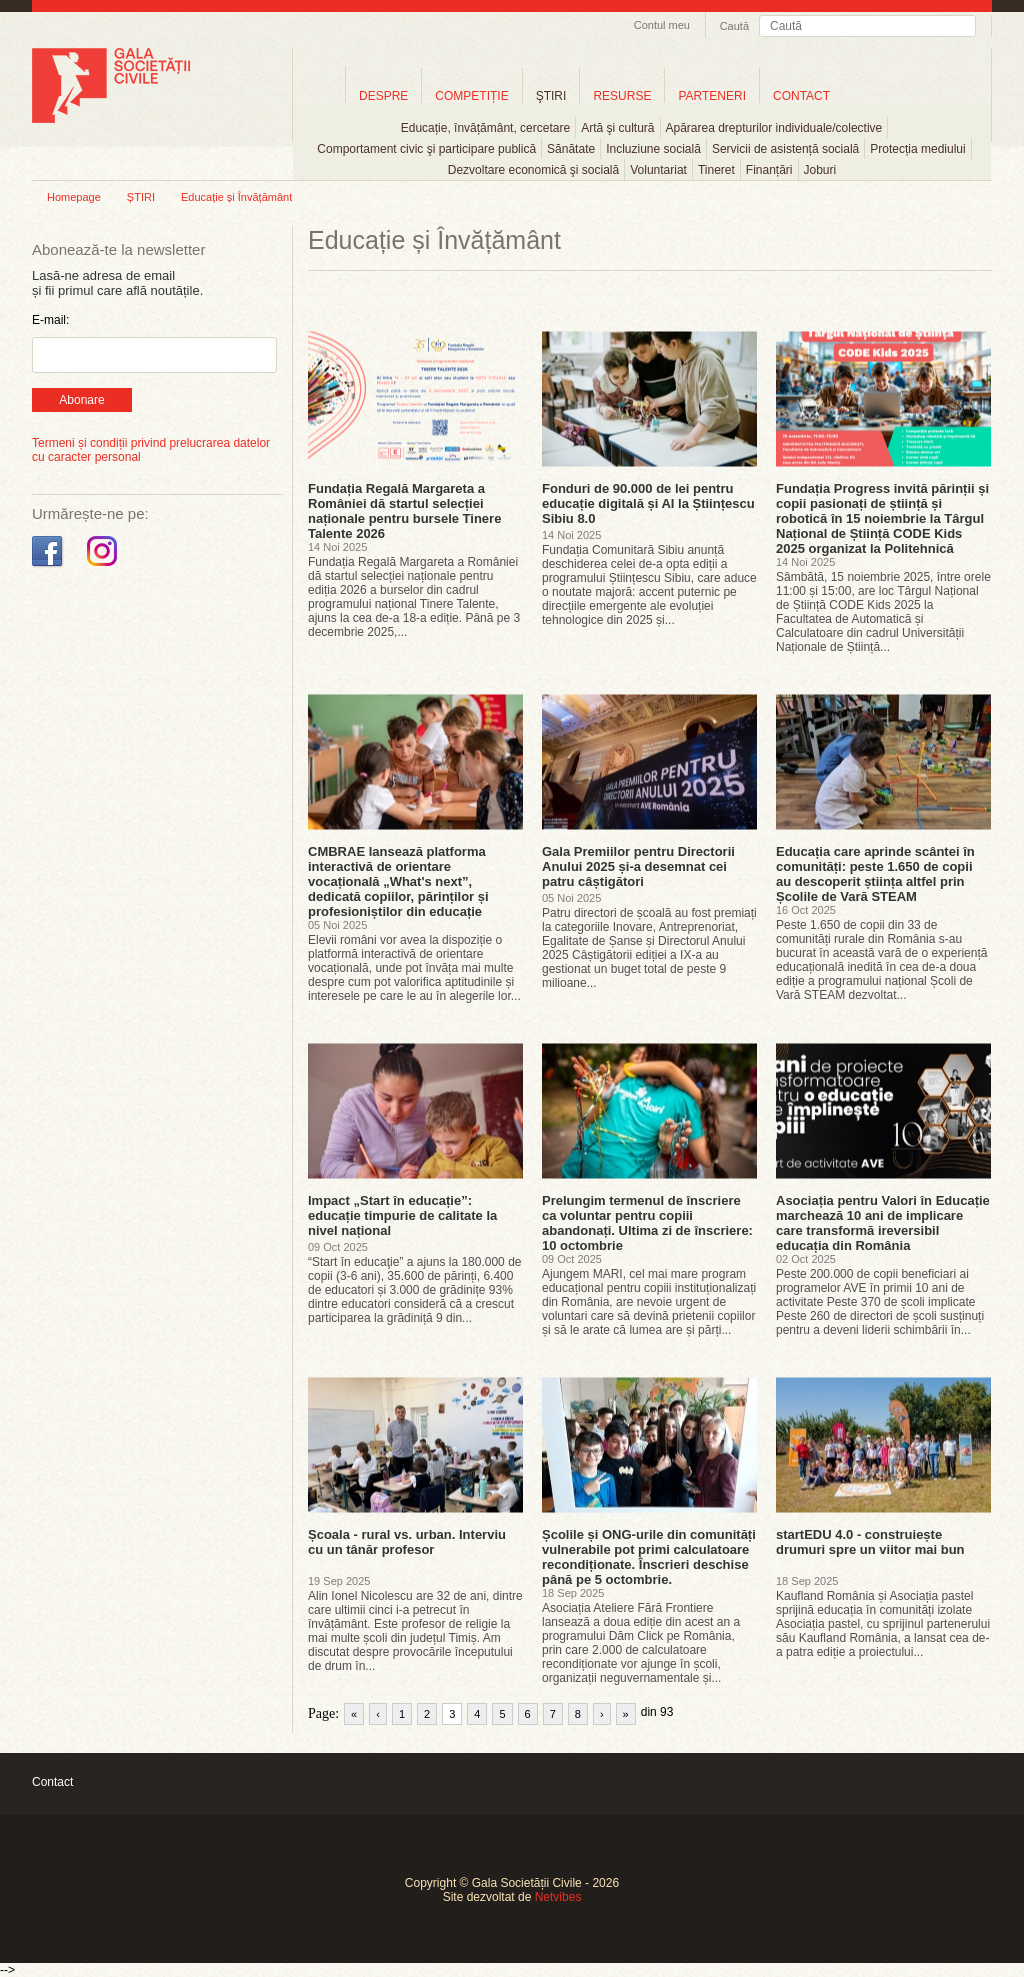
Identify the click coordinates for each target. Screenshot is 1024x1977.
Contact (52, 1782)
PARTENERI (712, 96)
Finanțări (769, 170)
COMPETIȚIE (471, 96)
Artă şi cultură (617, 128)
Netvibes (558, 1897)
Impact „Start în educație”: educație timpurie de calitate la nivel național (402, 1215)
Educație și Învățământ (236, 197)
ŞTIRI (551, 96)
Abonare (81, 400)
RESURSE (622, 96)
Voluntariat (658, 170)
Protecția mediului (917, 149)
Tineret (716, 170)
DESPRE (383, 96)
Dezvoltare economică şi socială (533, 170)
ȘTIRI (141, 197)
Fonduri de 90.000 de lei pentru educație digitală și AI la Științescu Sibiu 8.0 (648, 503)
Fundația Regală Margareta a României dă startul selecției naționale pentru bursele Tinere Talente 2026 (404, 511)
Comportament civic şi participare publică (426, 149)
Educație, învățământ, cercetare (485, 128)
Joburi (820, 170)
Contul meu (662, 25)
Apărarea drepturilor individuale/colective (774, 128)
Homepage (74, 197)
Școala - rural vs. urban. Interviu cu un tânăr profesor (407, 1542)
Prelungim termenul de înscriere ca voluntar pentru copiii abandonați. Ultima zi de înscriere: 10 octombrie (647, 1223)
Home (319, 95)
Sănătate (571, 149)
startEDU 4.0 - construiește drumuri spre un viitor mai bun (870, 1542)
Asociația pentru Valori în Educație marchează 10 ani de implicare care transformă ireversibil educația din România (883, 1223)
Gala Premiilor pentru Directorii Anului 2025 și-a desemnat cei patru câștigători (638, 866)
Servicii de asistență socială (785, 149)
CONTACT (801, 96)
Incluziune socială (653, 149)
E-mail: (50, 320)
